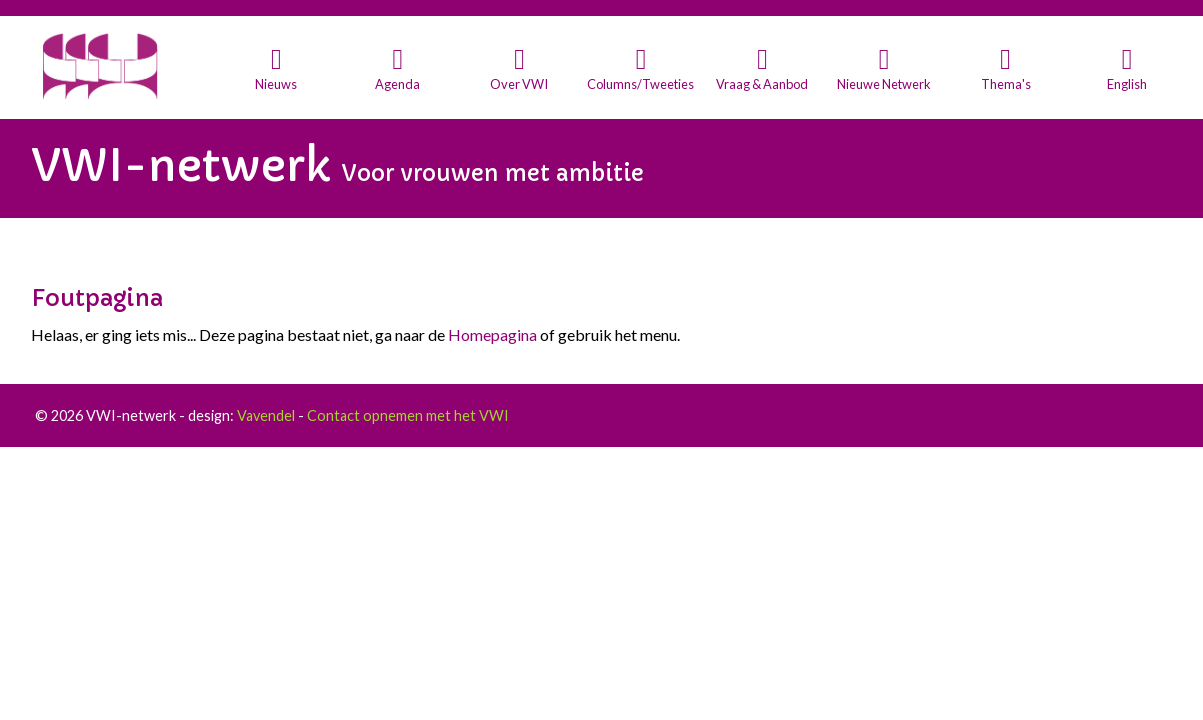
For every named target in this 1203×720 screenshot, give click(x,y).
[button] (277, 69)
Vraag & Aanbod (762, 84)
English (1127, 84)
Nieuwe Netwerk (884, 84)
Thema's (1006, 84)
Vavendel (266, 415)
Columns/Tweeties (640, 84)
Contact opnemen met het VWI (408, 415)
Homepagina (492, 334)
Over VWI (519, 84)
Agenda (397, 84)
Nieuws (276, 84)
